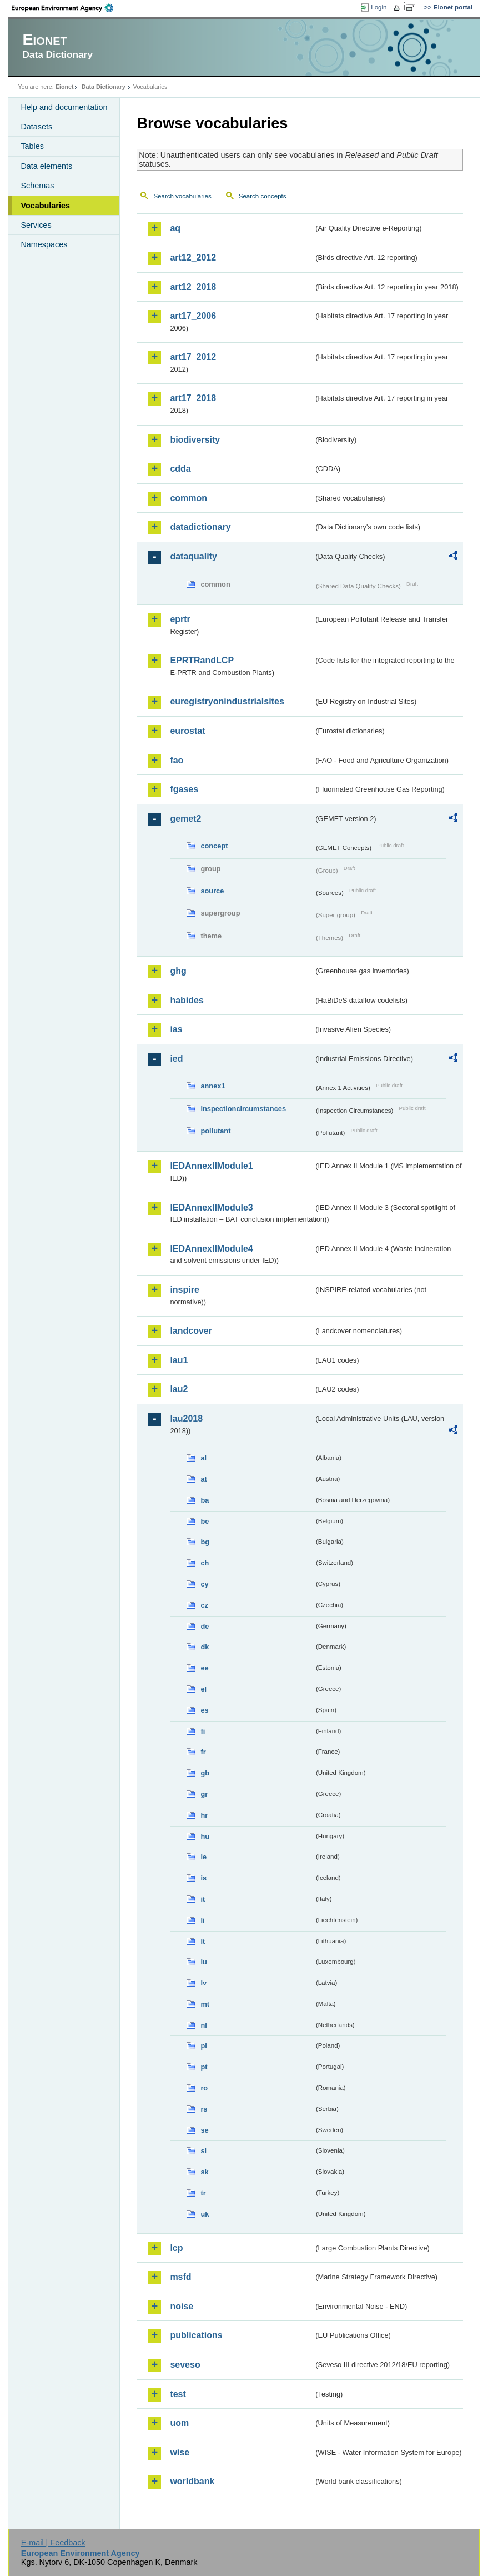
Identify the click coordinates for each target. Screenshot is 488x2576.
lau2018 (186, 1418)
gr (204, 1794)
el (203, 1689)
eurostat (187, 731)
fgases (184, 789)
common (188, 498)
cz (204, 1605)
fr (202, 1752)
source (212, 891)
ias (176, 1029)
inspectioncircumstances (243, 1108)
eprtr (180, 619)
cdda (180, 468)
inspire (184, 1289)
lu (203, 1962)
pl (203, 2046)
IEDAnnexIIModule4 (211, 1248)
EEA (66, 7)
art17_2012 (193, 357)
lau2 (179, 1389)
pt (203, 2067)
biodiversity (195, 439)
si (203, 2151)
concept (214, 846)
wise (179, 2452)
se (204, 2130)
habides (186, 1000)
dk (204, 1647)
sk (204, 2172)
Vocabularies (45, 205)
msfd (180, 2277)
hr (204, 1815)
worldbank (192, 2481)
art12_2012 (193, 257)
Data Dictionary (103, 86)
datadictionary (200, 527)
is (203, 1878)
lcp (176, 2248)
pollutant (215, 1131)
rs (203, 2109)
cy (204, 1584)
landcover (191, 1330)
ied (176, 1058)
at (203, 1479)
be (204, 1521)
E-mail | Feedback (53, 2542)
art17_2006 (193, 316)
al (203, 1458)
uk (204, 2214)
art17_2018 (193, 398)
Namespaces (44, 244)
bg (204, 1542)
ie (203, 1857)
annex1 (212, 1086)
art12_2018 (193, 287)
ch (204, 1563)
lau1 (179, 1360)
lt (202, 1941)
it (202, 1899)
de (204, 1626)
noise (181, 2306)
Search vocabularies (182, 196)
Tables (32, 146)
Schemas (37, 185)
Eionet (65, 86)
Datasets (36, 126)
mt (204, 2004)
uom (179, 2423)
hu (204, 1836)
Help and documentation (64, 107)
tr (202, 2193)
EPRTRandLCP (202, 660)
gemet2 (185, 818)
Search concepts (262, 196)
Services (36, 225)
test (177, 2394)
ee (204, 1668)
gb (204, 1773)
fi (202, 1731)
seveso (185, 2364)
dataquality (193, 556)
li (202, 1920)
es (204, 1710)
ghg (178, 971)
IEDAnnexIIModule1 (211, 1166)
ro (204, 2088)
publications (196, 2335)
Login (378, 7)
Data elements (46, 166)
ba (204, 1500)
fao (176, 760)
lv (203, 1983)
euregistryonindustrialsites (227, 701)
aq (175, 228)
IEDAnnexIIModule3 (211, 1207)
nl (203, 2025)
